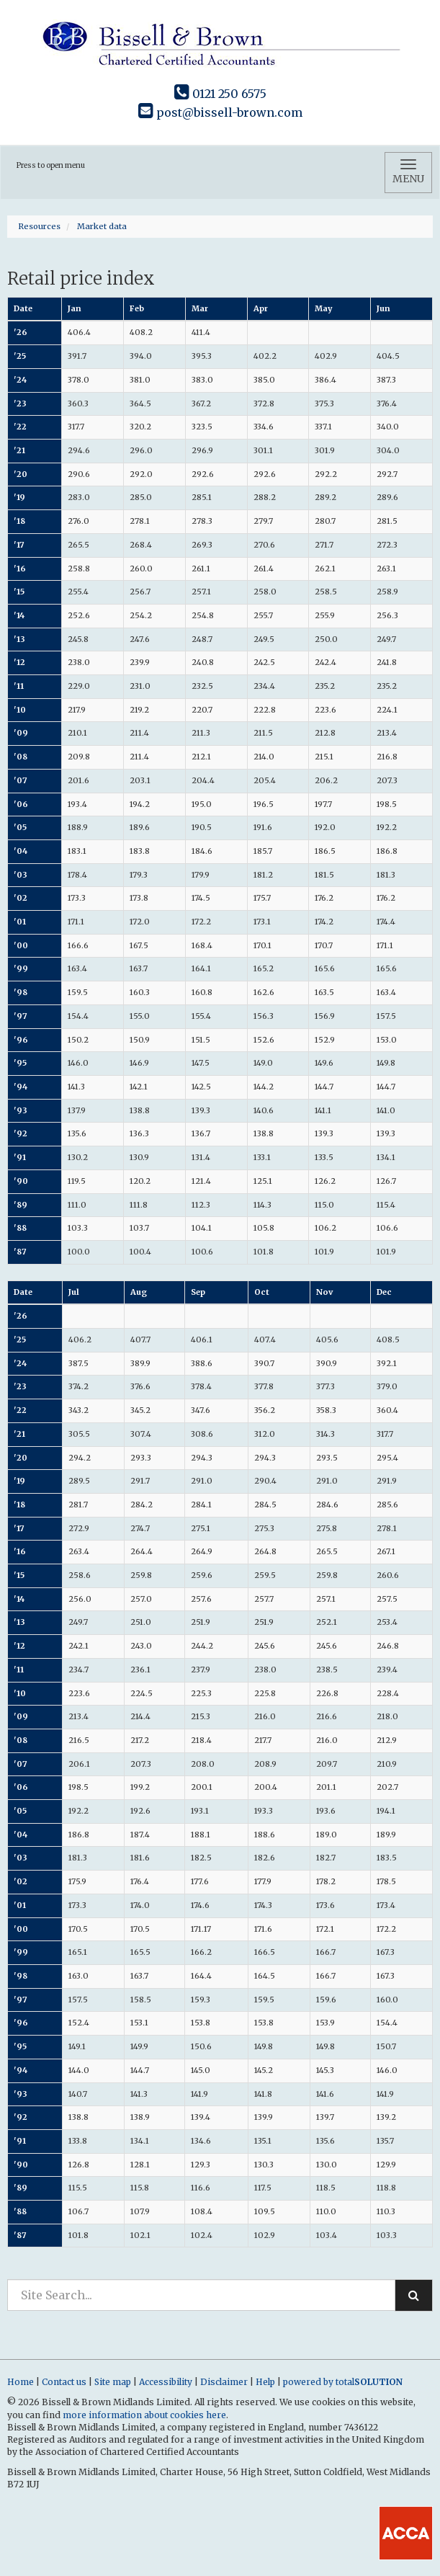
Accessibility (165, 2381)
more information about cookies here (144, 2415)
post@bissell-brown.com (220, 112)
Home (20, 2381)
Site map (112, 2381)
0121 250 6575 (220, 93)
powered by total (343, 2381)
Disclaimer (224, 2381)
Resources (39, 226)
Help (265, 2381)
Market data (102, 226)
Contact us (64, 2381)
